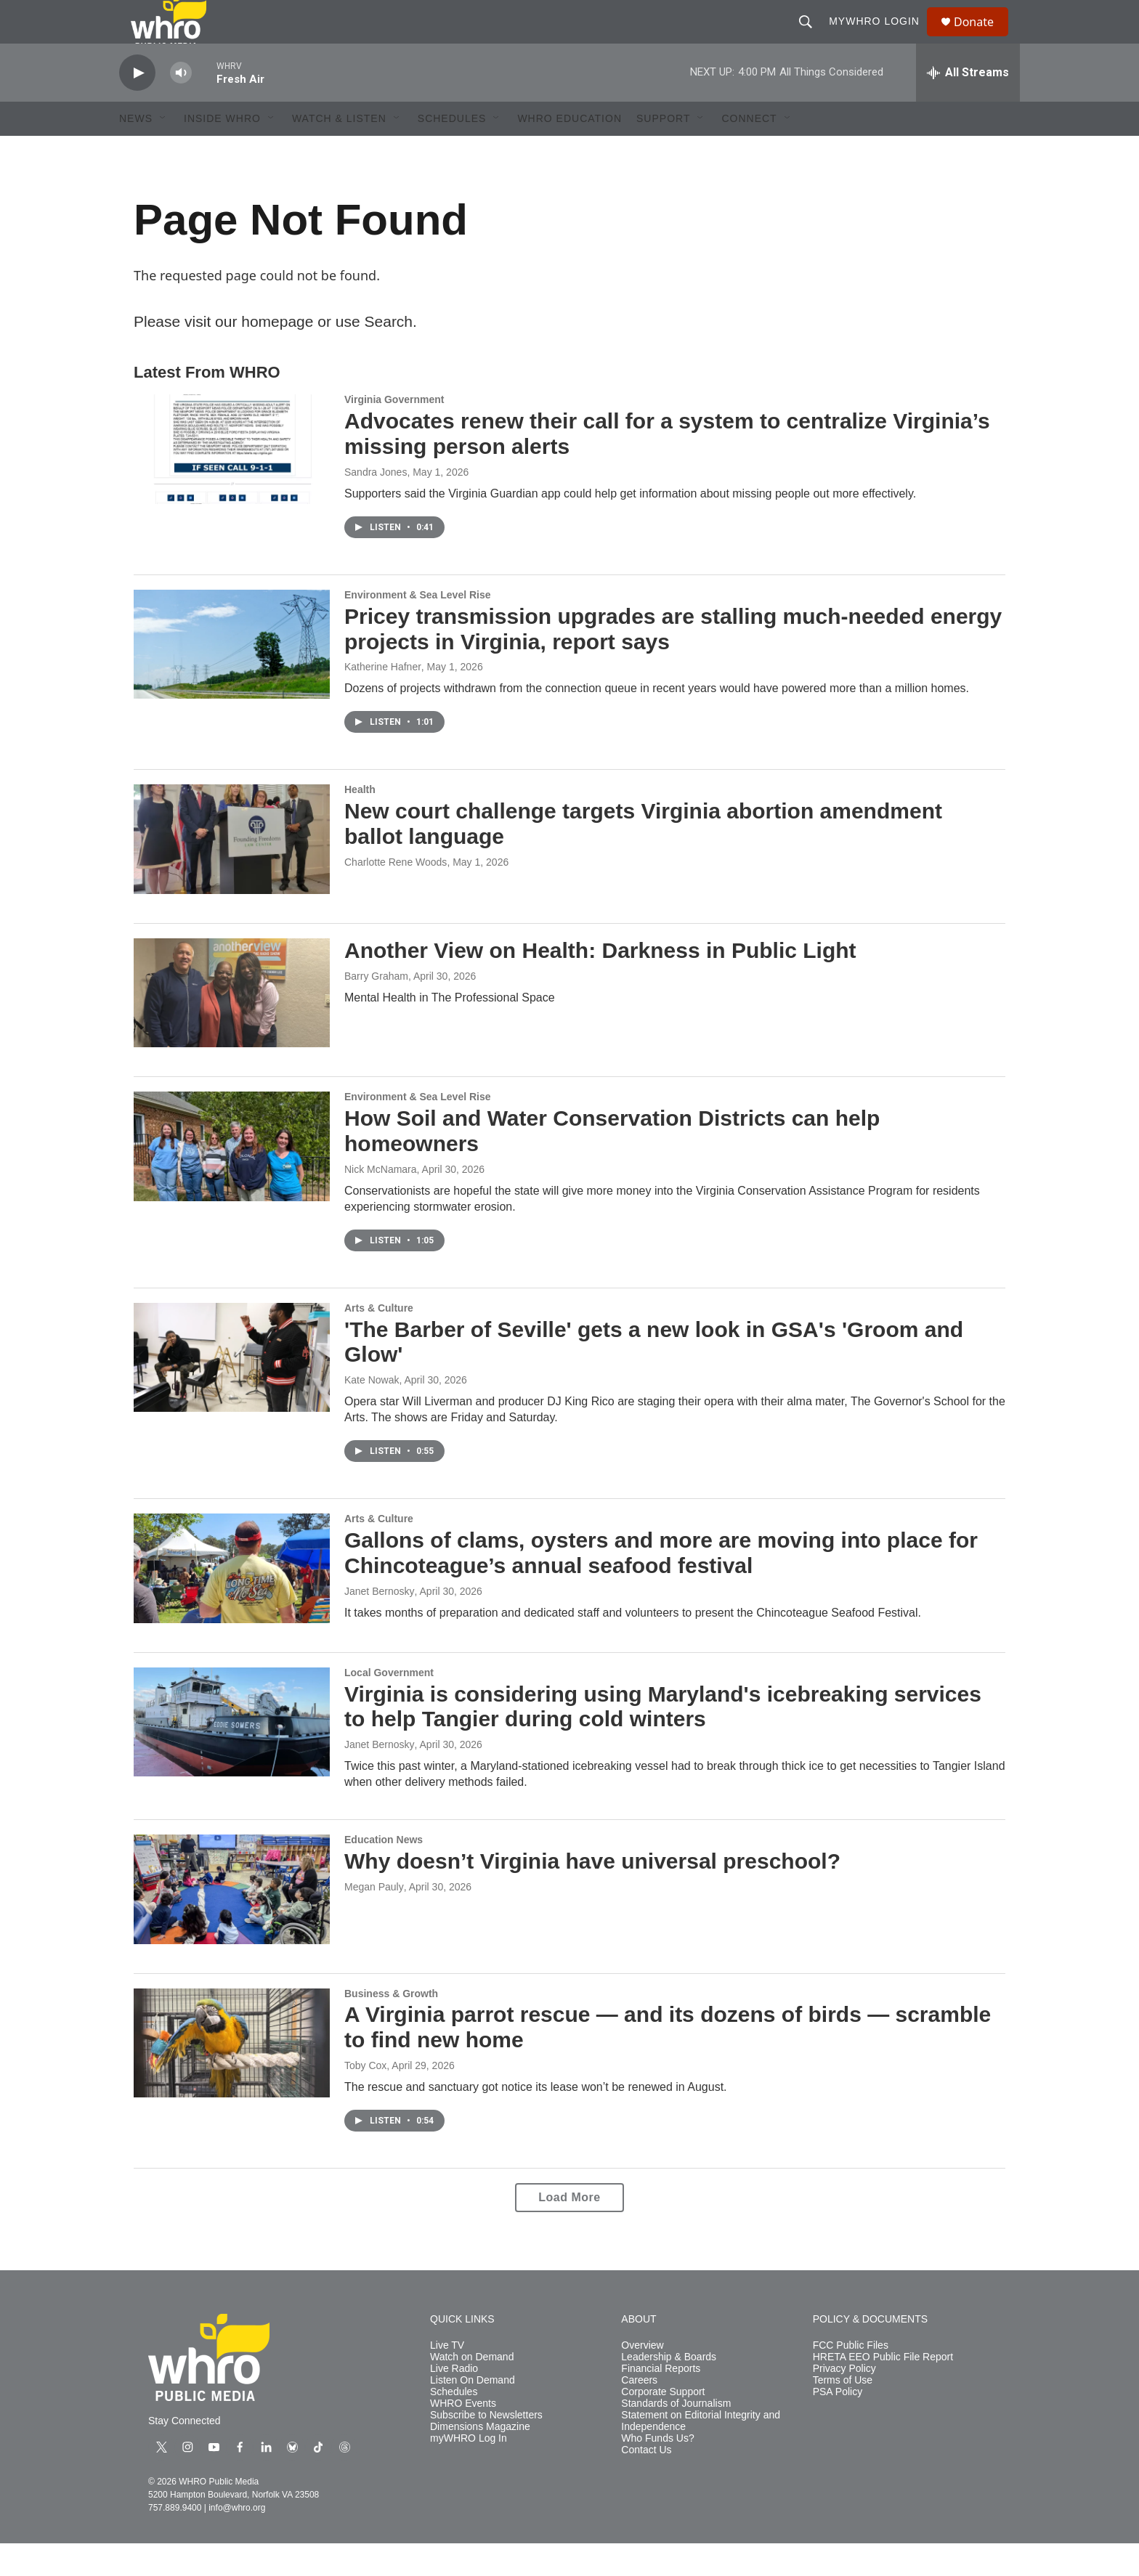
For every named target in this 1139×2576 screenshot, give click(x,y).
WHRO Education (569, 151)
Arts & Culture (378, 1340)
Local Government (389, 1705)
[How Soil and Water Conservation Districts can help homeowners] (232, 1178)
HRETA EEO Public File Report (883, 2389)
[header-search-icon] (812, 37)
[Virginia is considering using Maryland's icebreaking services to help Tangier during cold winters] (232, 1754)
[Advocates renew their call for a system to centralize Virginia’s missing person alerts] (232, 481)
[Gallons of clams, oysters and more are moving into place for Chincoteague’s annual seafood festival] (232, 1600)
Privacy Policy (844, 2401)
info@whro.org (236, 2540)
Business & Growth (391, 2026)
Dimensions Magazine (480, 2459)
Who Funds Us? (657, 2471)
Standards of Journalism (676, 2436)
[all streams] (968, 105)
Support (663, 151)
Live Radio (454, 2401)
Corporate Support (663, 2424)
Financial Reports (660, 2401)
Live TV (447, 2378)
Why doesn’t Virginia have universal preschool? (592, 1894)
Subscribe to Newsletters (486, 2447)
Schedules (453, 2424)
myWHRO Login (880, 38)
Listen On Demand (472, 2413)
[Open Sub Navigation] (163, 151)
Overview (642, 2378)
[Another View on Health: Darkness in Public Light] (232, 1025)
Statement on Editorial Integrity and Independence (700, 2453)
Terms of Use (842, 2413)
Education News (383, 1872)
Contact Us (646, 2482)
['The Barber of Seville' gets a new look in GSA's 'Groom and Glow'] (232, 1390)
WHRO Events (463, 2436)
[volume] (181, 105)
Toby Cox (365, 2098)
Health (360, 822)
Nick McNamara (380, 1202)
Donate (982, 38)
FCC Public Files (850, 2378)
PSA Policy (837, 2424)
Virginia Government (394, 432)
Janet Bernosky (379, 1624)
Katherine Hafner (382, 699)
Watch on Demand (472, 2389)
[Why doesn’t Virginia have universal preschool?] (232, 1921)
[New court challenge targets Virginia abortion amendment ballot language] (232, 871)
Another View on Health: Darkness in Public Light (600, 983)
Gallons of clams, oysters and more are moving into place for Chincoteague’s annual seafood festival (661, 1585)
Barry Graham (376, 1009)
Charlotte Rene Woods (395, 895)
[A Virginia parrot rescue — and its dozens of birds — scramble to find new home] (232, 2075)
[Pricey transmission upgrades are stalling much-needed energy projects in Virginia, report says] (232, 676)
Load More (569, 2230)
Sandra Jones (375, 505)
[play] (137, 105)
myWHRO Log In (468, 2471)
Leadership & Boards (668, 2389)
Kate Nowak (371, 1412)
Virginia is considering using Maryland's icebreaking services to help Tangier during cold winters (662, 1739)
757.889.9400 (174, 2540)
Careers (639, 2413)
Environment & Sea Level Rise (417, 627)
